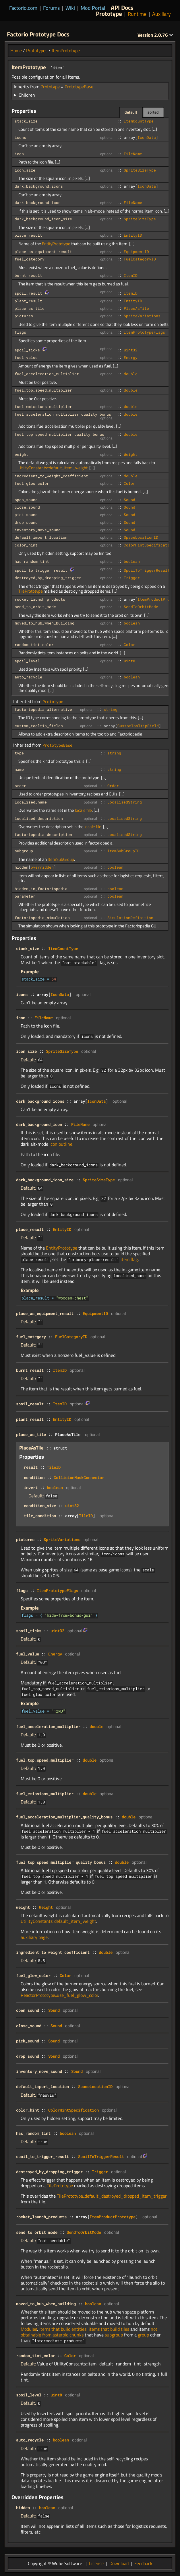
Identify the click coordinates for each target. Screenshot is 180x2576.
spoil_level (27, 661)
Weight (131, 454)
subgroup (24, 850)
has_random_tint (32, 561)
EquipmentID (136, 251)
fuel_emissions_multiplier (43, 406)
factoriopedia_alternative (43, 709)
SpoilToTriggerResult (147, 570)
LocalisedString (124, 802)
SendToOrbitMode (141, 606)
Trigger (132, 577)
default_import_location (41, 537)
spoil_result (28, 293)
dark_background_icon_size (43, 218)
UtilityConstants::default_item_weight (53, 467)
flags (20, 332)
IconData (147, 137)
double (131, 373)
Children (27, 95)
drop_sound (26, 522)
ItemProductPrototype (113, 2216)
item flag (129, 1259)
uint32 (131, 350)
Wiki (70, 8)
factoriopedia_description (43, 834)
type (19, 753)
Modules (29, 2329)
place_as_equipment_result (43, 251)
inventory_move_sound (38, 529)
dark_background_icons (39, 186)
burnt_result (28, 275)
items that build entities (62, 2329)
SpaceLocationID (141, 537)
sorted (153, 112)
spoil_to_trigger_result (41, 570)
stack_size (26, 121)
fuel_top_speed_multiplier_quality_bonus (59, 434)
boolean (132, 561)
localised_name (31, 802)
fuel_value (26, 357)
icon (19, 153)
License (96, 2563)
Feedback (143, 2563)
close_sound (27, 507)
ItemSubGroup (61, 859)
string (110, 709)
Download (119, 2563)
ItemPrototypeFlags (144, 332)
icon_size (25, 170)
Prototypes (36, 50)
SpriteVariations (142, 315)
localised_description (39, 818)
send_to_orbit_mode (35, 606)
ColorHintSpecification (149, 545)
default (131, 112)
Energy (131, 357)
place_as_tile (29, 308)
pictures (24, 315)
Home (16, 50)
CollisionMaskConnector (79, 1477)
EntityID (133, 235)
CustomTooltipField (138, 725)
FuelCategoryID (140, 259)
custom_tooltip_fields (39, 725)
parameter (25, 896)
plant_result (28, 300)
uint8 (129, 661)
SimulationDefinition (130, 917)
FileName (133, 153)
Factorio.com (23, 8)
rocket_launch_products (40, 599)
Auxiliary (161, 14)
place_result (28, 235)
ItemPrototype (66, 50)
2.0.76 (155, 35)
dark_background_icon (38, 202)
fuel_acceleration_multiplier (47, 373)
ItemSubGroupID (123, 850)
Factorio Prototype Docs (38, 34)
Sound (129, 499)
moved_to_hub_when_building (44, 623)
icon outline (60, 1144)
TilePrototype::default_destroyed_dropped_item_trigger (112, 2195)
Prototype (109, 13)
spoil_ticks (27, 350)
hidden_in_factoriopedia (41, 888)
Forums (51, 8)
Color (129, 483)
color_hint (26, 545)
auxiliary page (34, 1937)
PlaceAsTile (136, 308)
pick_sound (26, 514)
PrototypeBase (79, 86)
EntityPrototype (56, 243)
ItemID (131, 275)
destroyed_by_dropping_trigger (48, 577)
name (19, 769)
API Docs (122, 7)
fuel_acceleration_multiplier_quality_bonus (63, 414)
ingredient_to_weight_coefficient (51, 475)
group (143, 2334)
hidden (21, 867)
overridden (42, 867)
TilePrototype (30, 591)
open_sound (26, 499)
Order (113, 785)
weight (21, 454)
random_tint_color (34, 644)
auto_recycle (28, 677)
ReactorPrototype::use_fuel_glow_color (59, 1995)
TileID (54, 1467)
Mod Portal (93, 8)
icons (20, 137)
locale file (83, 810)
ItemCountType (139, 121)
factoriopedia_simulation (42, 917)
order (20, 785)
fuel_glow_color (32, 483)
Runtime (137, 14)
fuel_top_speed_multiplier (43, 390)
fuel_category (29, 259)
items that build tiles (109, 2329)
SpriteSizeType (140, 170)
